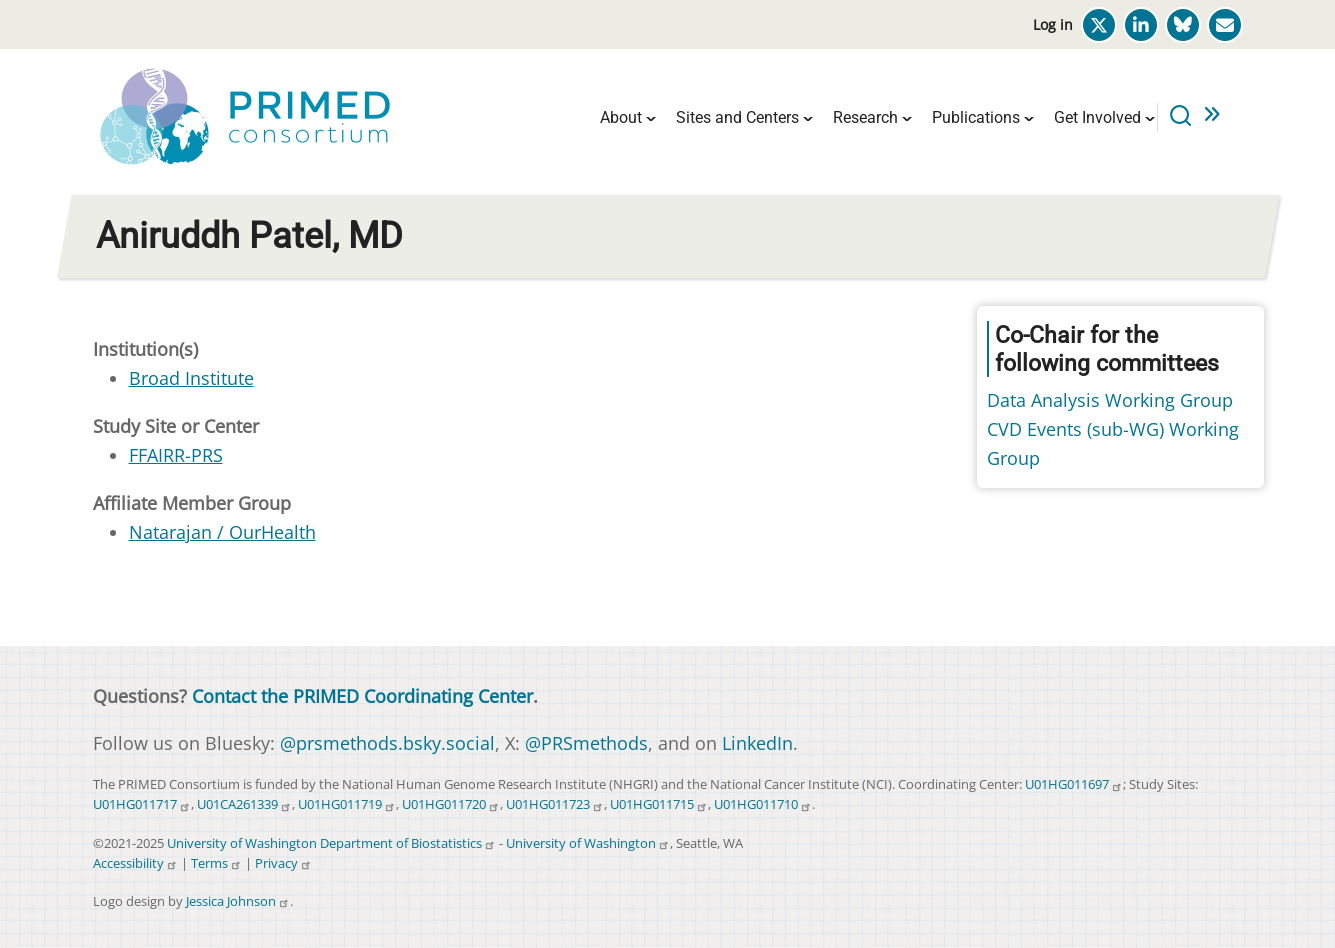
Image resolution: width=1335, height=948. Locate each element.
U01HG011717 (142, 804)
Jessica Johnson (238, 901)
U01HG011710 (763, 804)
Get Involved (1097, 117)
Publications (976, 117)
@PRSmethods (586, 743)
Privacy (283, 863)
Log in (1053, 24)
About (621, 117)
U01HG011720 (451, 804)
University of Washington (588, 843)
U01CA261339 (244, 804)
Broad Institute (191, 378)
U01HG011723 (555, 804)
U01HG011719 (347, 804)
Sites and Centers (737, 117)
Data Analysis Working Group (1110, 400)
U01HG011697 (1074, 784)
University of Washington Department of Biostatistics (331, 843)
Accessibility (135, 863)
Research (865, 117)
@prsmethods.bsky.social (387, 743)
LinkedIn (757, 743)
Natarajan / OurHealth (222, 532)
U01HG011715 (659, 804)
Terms (216, 863)
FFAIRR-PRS (176, 455)
